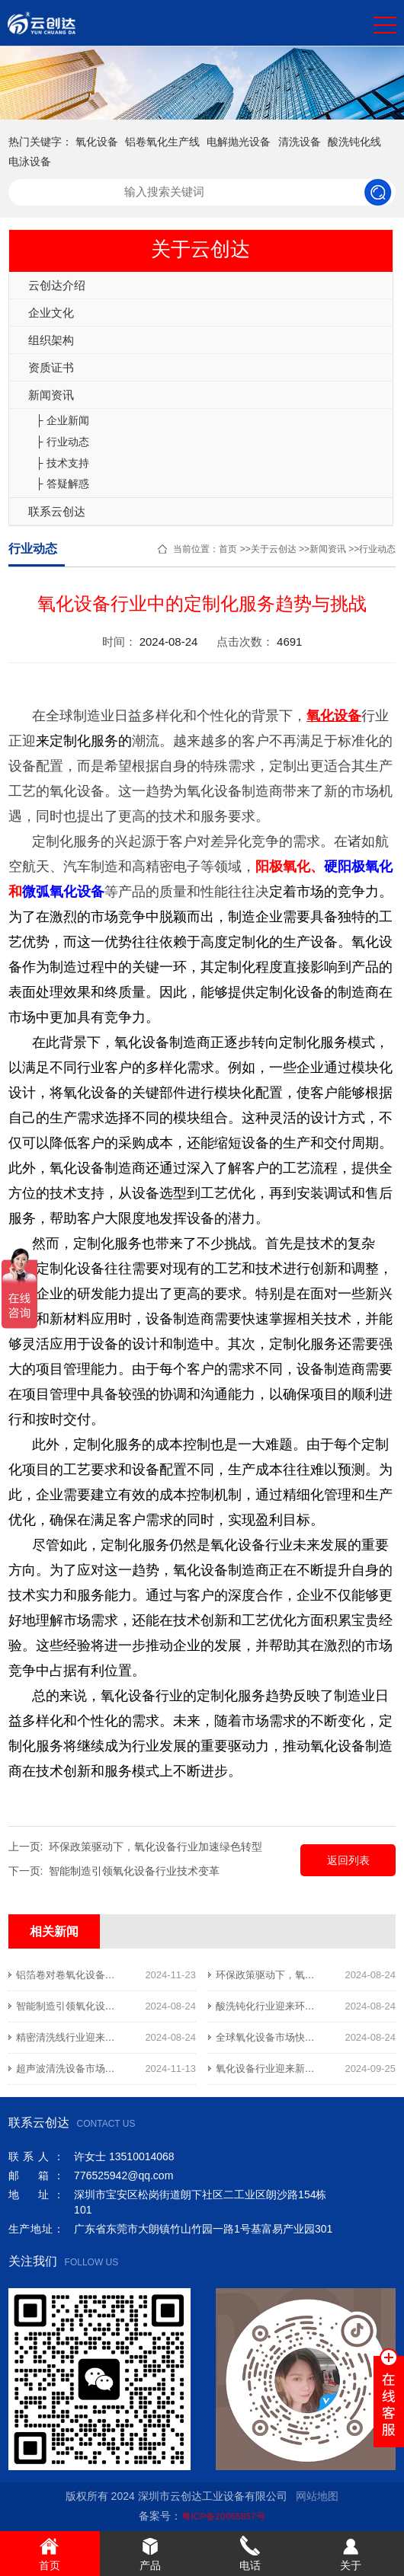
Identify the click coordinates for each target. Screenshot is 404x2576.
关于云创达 (274, 549)
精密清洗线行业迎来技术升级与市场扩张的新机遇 (125, 2037)
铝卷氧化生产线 (162, 142)
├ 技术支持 (62, 463)
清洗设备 (299, 142)
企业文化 (51, 312)
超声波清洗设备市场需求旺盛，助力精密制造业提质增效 (140, 2068)
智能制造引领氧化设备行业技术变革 (134, 1871)
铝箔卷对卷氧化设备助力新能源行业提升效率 (115, 1975)
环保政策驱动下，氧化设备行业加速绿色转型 (155, 1846)
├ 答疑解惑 (62, 483)
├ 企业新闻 (62, 420)
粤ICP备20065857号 (223, 2516)
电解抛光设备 (239, 142)
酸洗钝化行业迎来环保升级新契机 (290, 2006)
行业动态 (377, 549)
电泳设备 (29, 161)
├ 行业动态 (62, 442)
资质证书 (51, 367)
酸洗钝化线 (354, 142)
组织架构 (51, 340)
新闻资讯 (51, 394)
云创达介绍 (56, 285)
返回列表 (348, 1860)
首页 (228, 549)
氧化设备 (96, 142)
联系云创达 (56, 511)
